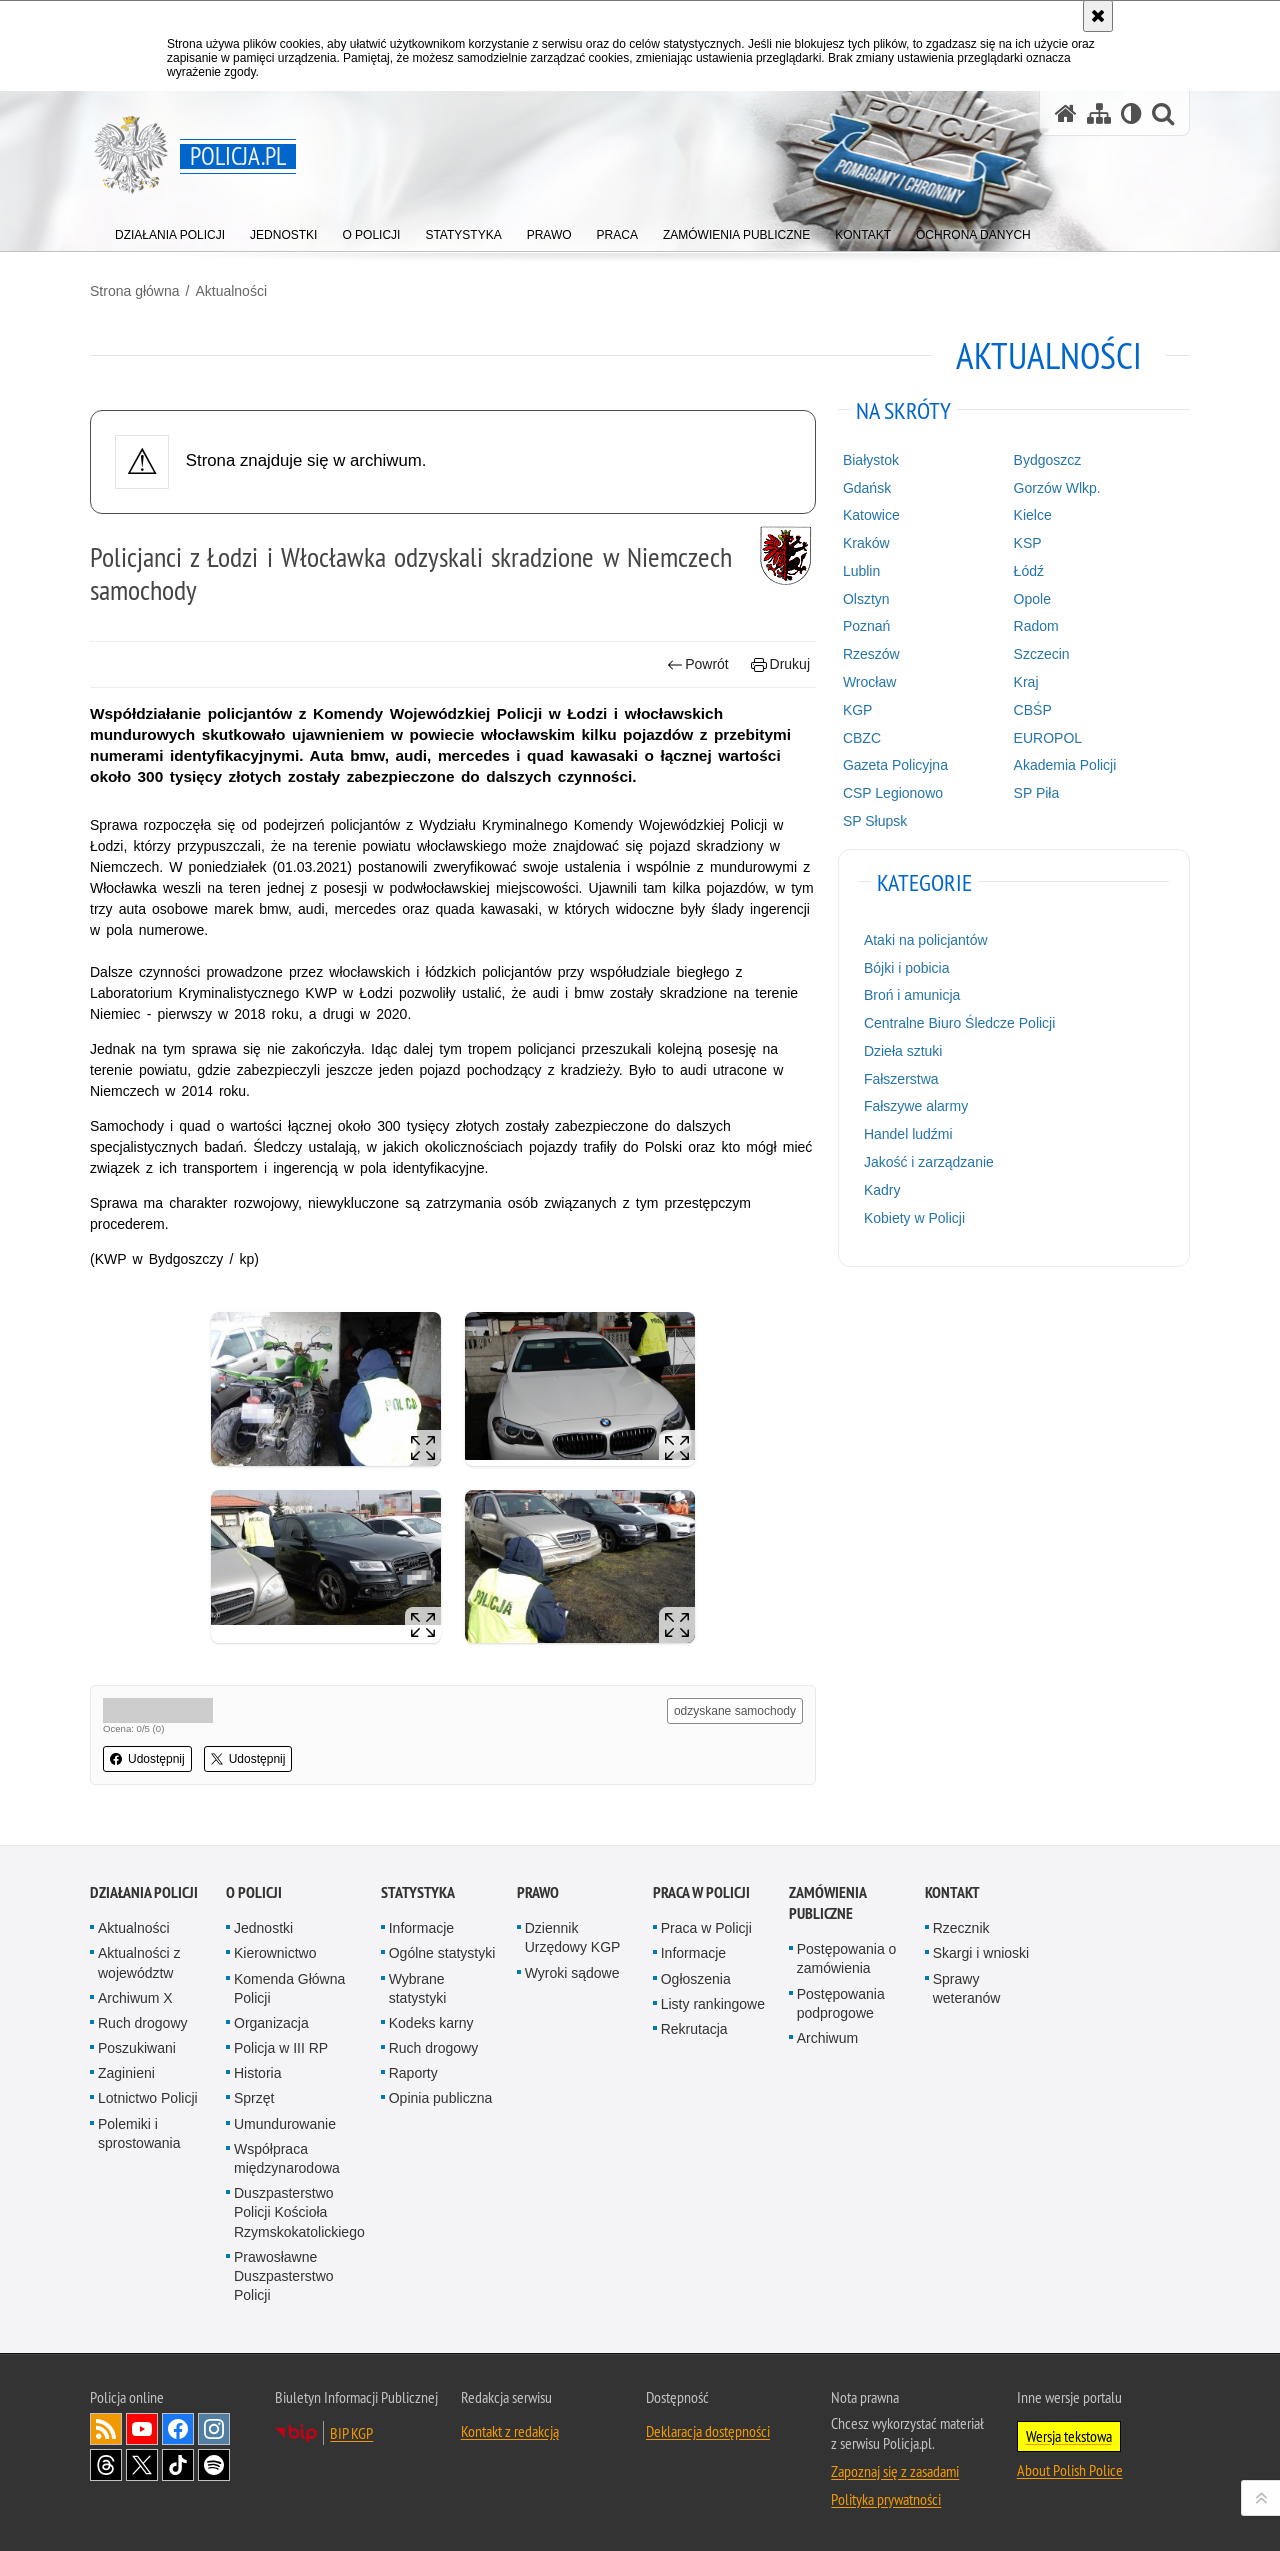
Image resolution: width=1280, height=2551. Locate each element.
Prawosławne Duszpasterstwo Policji (284, 2276)
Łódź (1029, 571)
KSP (1028, 543)
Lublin (861, 571)
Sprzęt (254, 2098)
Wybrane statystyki (418, 1988)
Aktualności (231, 291)
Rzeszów (871, 654)
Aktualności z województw (139, 1962)
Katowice (871, 515)
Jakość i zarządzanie (929, 1162)
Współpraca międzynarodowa (287, 2158)
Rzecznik (961, 1928)
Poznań (866, 626)
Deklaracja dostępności (708, 2431)
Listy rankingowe (713, 2004)
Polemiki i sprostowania (139, 2133)
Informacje (421, 1928)
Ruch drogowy (143, 2023)
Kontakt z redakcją (510, 2431)
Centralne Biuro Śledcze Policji (959, 1023)
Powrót (698, 664)
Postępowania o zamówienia (847, 1958)
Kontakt (952, 1892)
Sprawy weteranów (967, 1988)
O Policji (254, 1892)
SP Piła (1037, 793)
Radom (1036, 626)
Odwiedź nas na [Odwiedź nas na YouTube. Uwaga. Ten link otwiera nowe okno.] (142, 2429)
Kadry (882, 1190)
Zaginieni (126, 2073)
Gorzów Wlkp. (1057, 488)
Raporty (413, 2073)
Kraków (866, 543)
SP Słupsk (875, 821)
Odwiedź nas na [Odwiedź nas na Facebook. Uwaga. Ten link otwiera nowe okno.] (178, 2429)
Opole (1032, 599)
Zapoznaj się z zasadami (895, 2471)
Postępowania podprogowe (841, 2003)
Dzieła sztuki (903, 1051)
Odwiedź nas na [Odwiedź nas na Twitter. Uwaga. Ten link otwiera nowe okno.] (142, 2465)
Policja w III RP (281, 2048)
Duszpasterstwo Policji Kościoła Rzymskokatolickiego (299, 2212)
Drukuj (780, 664)
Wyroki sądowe (572, 1973)
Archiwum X (135, 1998)
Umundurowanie (285, 2124)
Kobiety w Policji (914, 1218)
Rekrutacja (694, 2029)
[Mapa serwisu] (1099, 113)
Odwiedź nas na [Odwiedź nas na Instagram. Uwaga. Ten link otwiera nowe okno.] (214, 2429)
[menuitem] (170, 230)
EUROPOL (1048, 738)
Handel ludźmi (908, 1134)
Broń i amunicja (912, 995)
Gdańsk (867, 488)
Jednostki (263, 1928)
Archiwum (827, 2038)
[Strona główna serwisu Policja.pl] (1066, 113)
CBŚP (1033, 710)
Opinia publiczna (441, 2098)
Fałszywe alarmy (916, 1106)
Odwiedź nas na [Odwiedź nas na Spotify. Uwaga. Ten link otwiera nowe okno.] (214, 2465)
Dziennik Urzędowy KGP (573, 1937)
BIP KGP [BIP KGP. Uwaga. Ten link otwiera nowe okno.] (351, 2433)
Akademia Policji (1065, 765)
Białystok (871, 460)
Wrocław (869, 682)
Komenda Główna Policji (289, 1988)
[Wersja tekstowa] (1131, 113)
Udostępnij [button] (147, 1759)
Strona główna (135, 291)
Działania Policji (144, 1892)
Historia (257, 2073)
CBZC (862, 738)
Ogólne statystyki (442, 1953)
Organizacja (271, 2023)
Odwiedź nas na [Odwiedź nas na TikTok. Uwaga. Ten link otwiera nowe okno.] (178, 2465)
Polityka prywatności (886, 2499)
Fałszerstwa (901, 1079)
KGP (858, 710)
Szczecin (1042, 654)
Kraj (1026, 682)
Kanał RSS (106, 2429)
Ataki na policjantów (926, 940)
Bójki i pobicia (907, 968)
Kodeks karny (431, 2023)
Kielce (1033, 515)
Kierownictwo (275, 1953)
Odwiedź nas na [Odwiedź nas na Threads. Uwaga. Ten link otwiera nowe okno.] (106, 2465)
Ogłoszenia (696, 1979)
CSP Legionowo (893, 793)
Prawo (538, 1892)
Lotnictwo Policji (148, 2098)
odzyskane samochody (735, 1711)
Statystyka (418, 1892)
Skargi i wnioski (981, 1953)
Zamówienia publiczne (827, 1903)
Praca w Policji (701, 1892)
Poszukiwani (137, 2048)
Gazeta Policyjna (895, 765)
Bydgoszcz (1048, 460)
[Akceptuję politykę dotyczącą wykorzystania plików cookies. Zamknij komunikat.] (1098, 16)
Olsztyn (866, 599)
